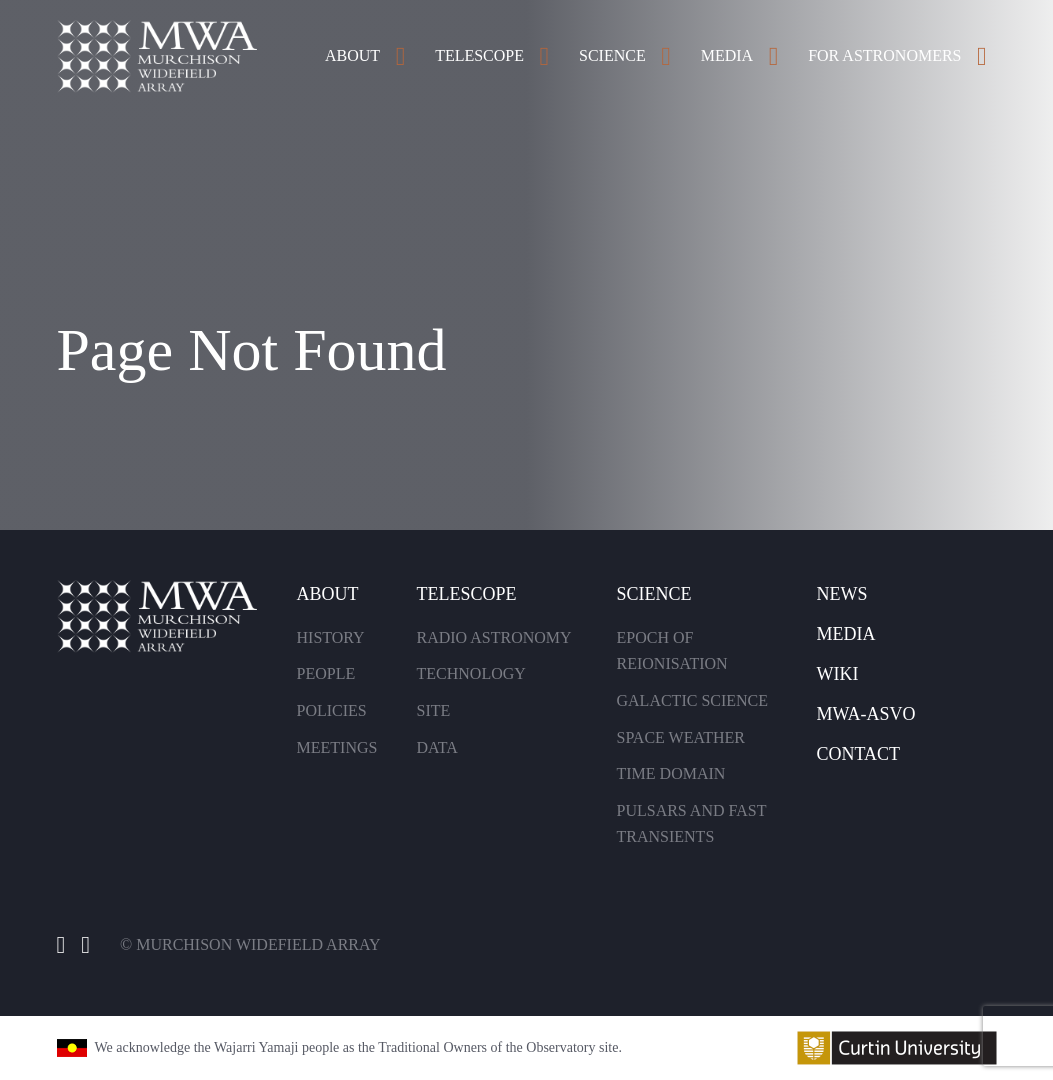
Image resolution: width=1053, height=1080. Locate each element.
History (331, 637)
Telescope (479, 55)
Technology (471, 673)
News (842, 594)
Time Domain (671, 773)
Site (434, 710)
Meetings (337, 747)
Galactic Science (693, 700)
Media (727, 55)
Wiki (838, 674)
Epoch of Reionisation (672, 651)
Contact (859, 754)
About (352, 55)
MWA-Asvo (866, 714)
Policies (332, 710)
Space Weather (681, 737)
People (326, 673)
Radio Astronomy (494, 637)
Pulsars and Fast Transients (692, 824)
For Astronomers (884, 55)
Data (437, 747)
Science (612, 55)
